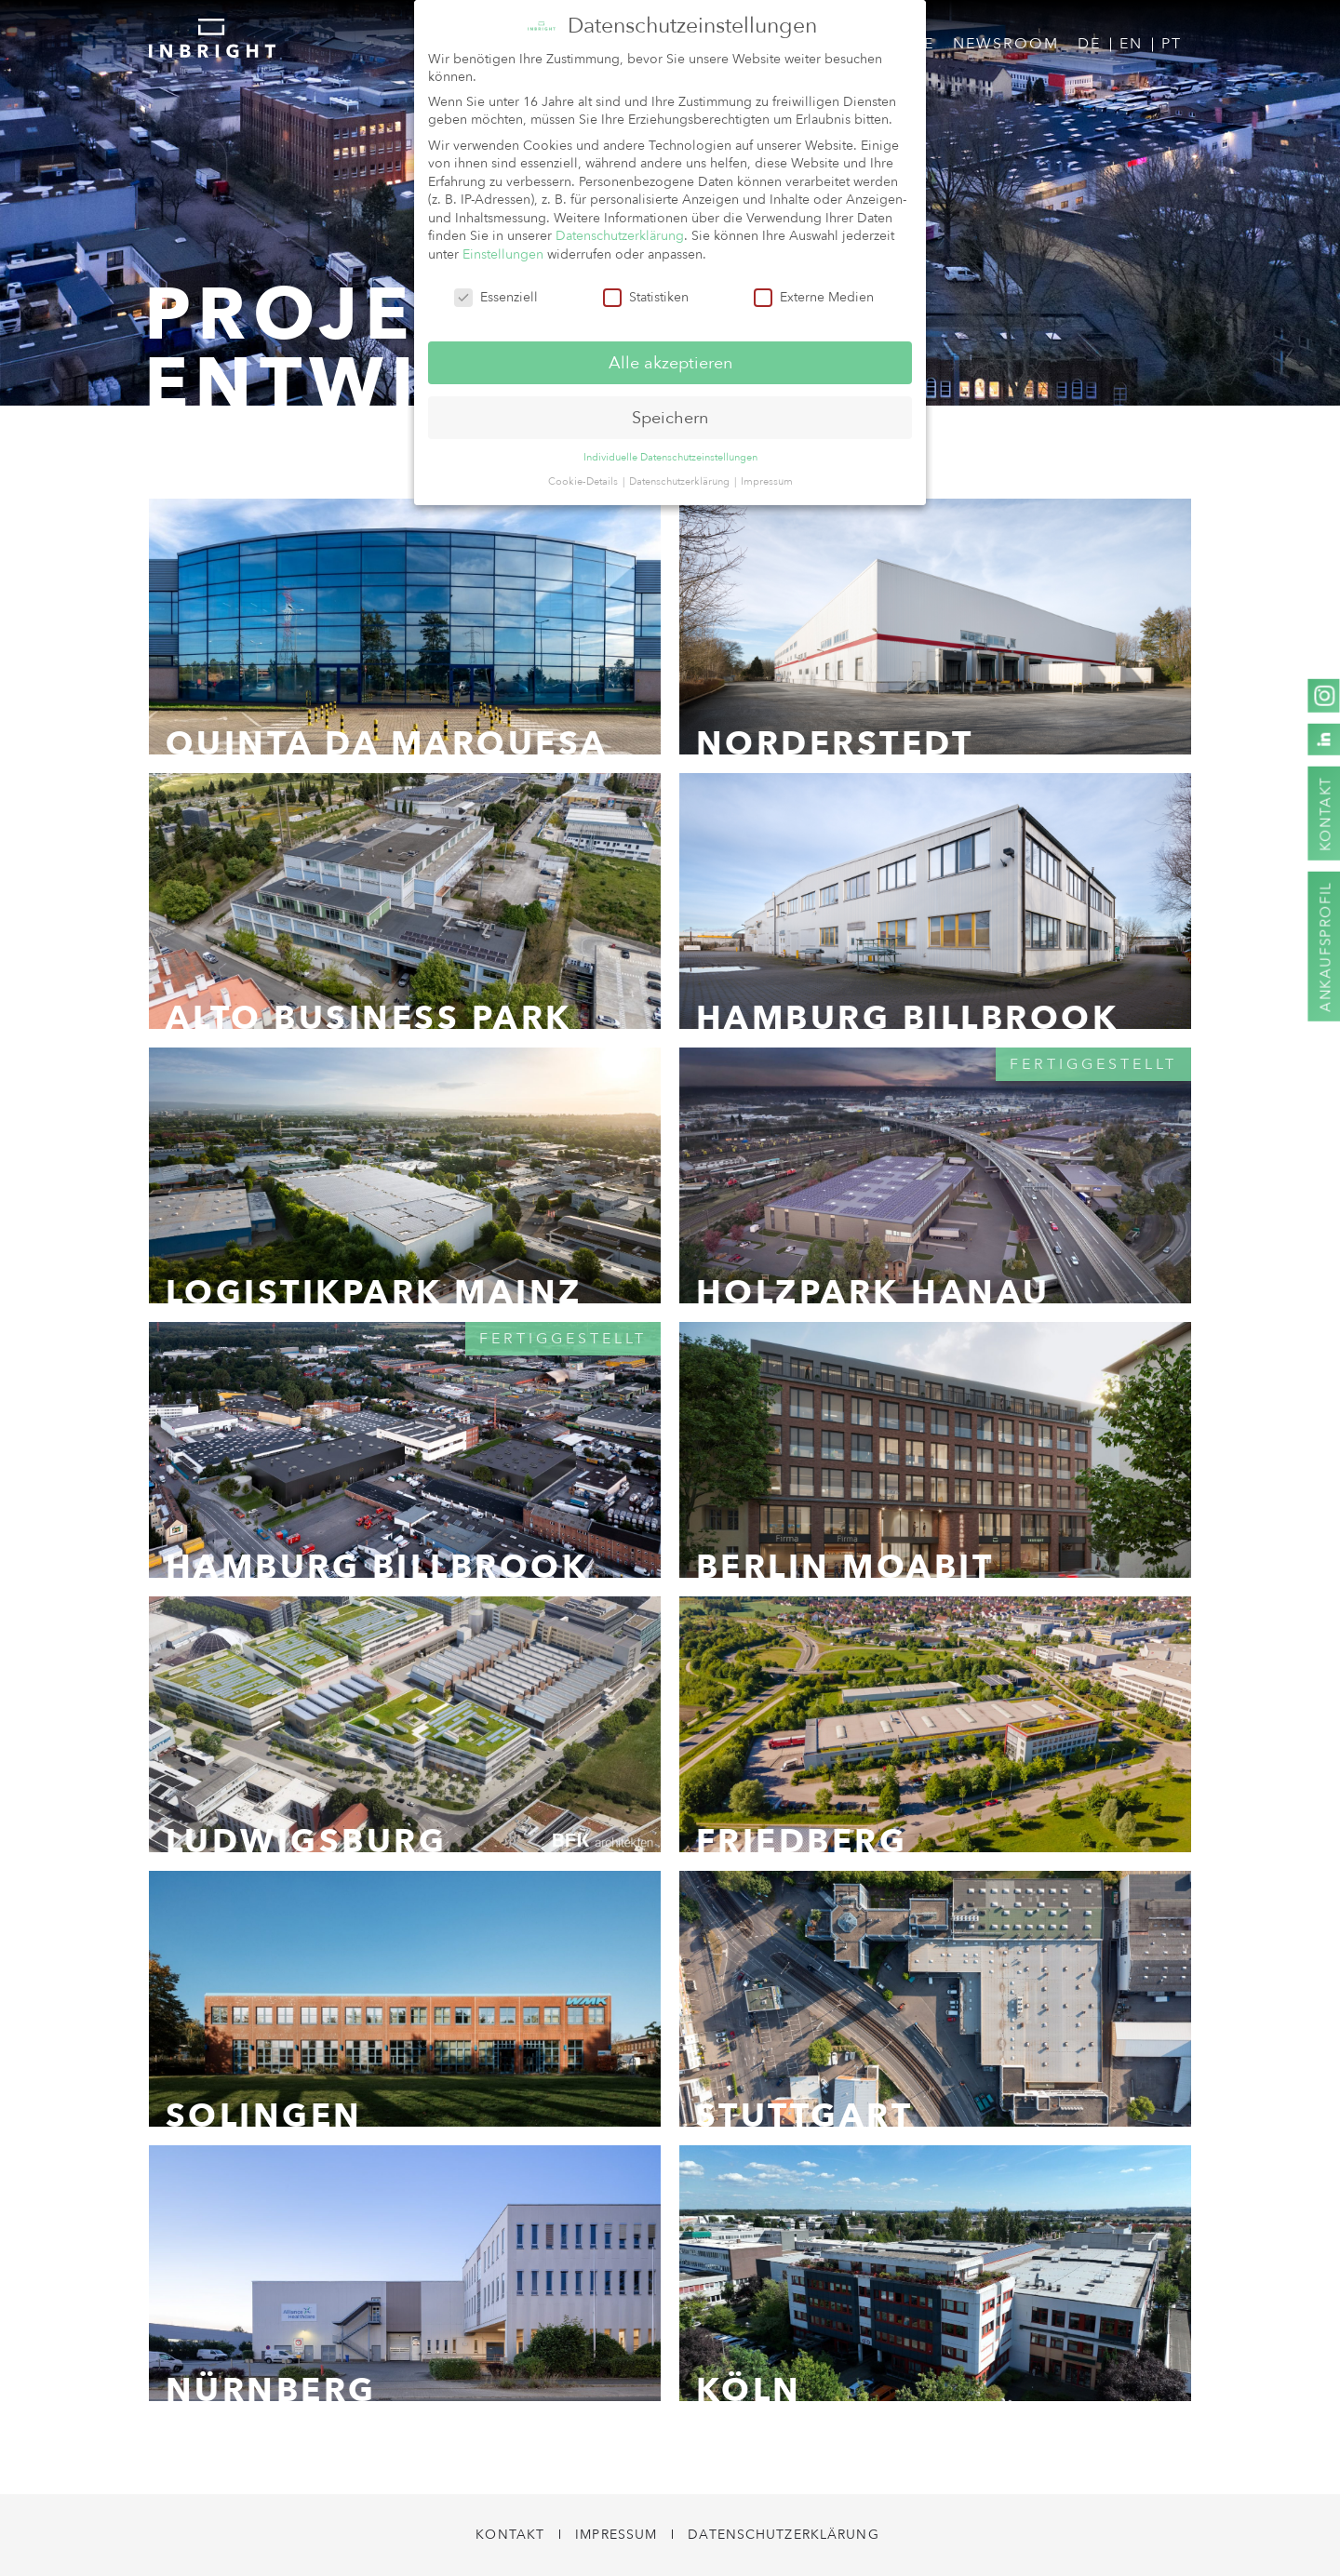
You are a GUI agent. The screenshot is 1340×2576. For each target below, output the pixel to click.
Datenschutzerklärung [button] (680, 480)
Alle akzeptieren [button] (670, 360)
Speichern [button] (670, 415)
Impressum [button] (767, 480)
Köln (749, 2391)
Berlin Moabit (845, 1567)
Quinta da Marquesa (387, 744)
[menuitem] (1089, 44)
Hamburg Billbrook (907, 1018)
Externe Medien (814, 295)
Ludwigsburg (307, 1842)
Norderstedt (835, 744)
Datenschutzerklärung (783, 2534)
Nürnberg (271, 2391)
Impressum (616, 2534)
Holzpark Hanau (873, 1293)
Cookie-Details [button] (584, 480)
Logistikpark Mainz (374, 1293)
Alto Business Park (369, 1018)
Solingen (264, 2116)
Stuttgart (805, 2116)
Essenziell (496, 295)
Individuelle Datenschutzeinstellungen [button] (670, 455)
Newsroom (1006, 43)
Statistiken (646, 295)
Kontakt (510, 2534)
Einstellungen (502, 252)
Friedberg (802, 1842)
